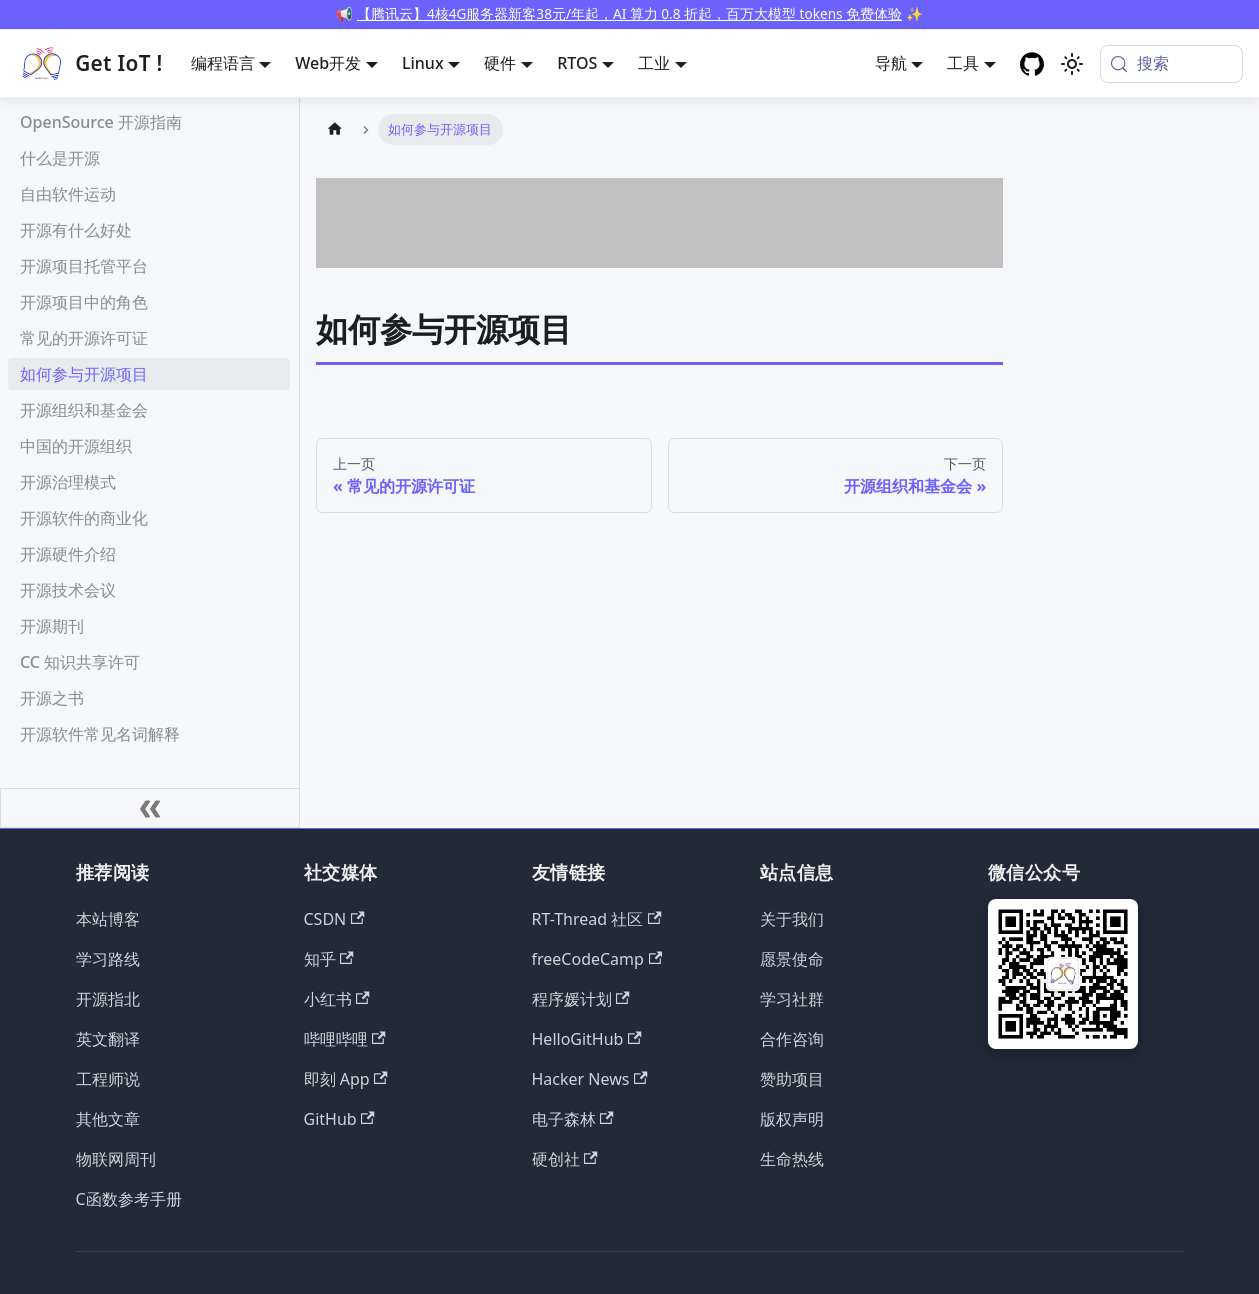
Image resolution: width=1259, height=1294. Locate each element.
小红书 (337, 999)
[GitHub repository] (1032, 64)
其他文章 (108, 1119)
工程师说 (108, 1079)
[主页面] (335, 129)
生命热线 (792, 1159)
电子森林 (573, 1119)
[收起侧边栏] (150, 808)
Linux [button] (423, 63)
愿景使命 (792, 959)
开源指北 (108, 999)
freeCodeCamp (597, 959)
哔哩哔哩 (345, 1039)
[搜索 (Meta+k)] (1171, 64)
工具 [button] (963, 63)
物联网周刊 (116, 1159)
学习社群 (792, 999)
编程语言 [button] (223, 63)
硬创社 (565, 1159)
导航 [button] (891, 63)
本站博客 (108, 919)
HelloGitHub (587, 1039)
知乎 (329, 959)
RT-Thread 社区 (597, 919)
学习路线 (108, 959)
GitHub (339, 1119)
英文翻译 (108, 1039)
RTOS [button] (577, 63)
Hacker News (590, 1079)
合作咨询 (792, 1039)
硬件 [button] (500, 63)
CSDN (334, 919)
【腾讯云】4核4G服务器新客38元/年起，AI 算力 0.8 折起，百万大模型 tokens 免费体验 (629, 13)
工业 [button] (654, 63)
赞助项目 (792, 1079)
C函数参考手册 (129, 1199)
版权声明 (792, 1119)
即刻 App (346, 1079)
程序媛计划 (581, 999)
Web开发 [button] (328, 63)
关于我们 (792, 919)
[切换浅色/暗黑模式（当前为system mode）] (1072, 64)
